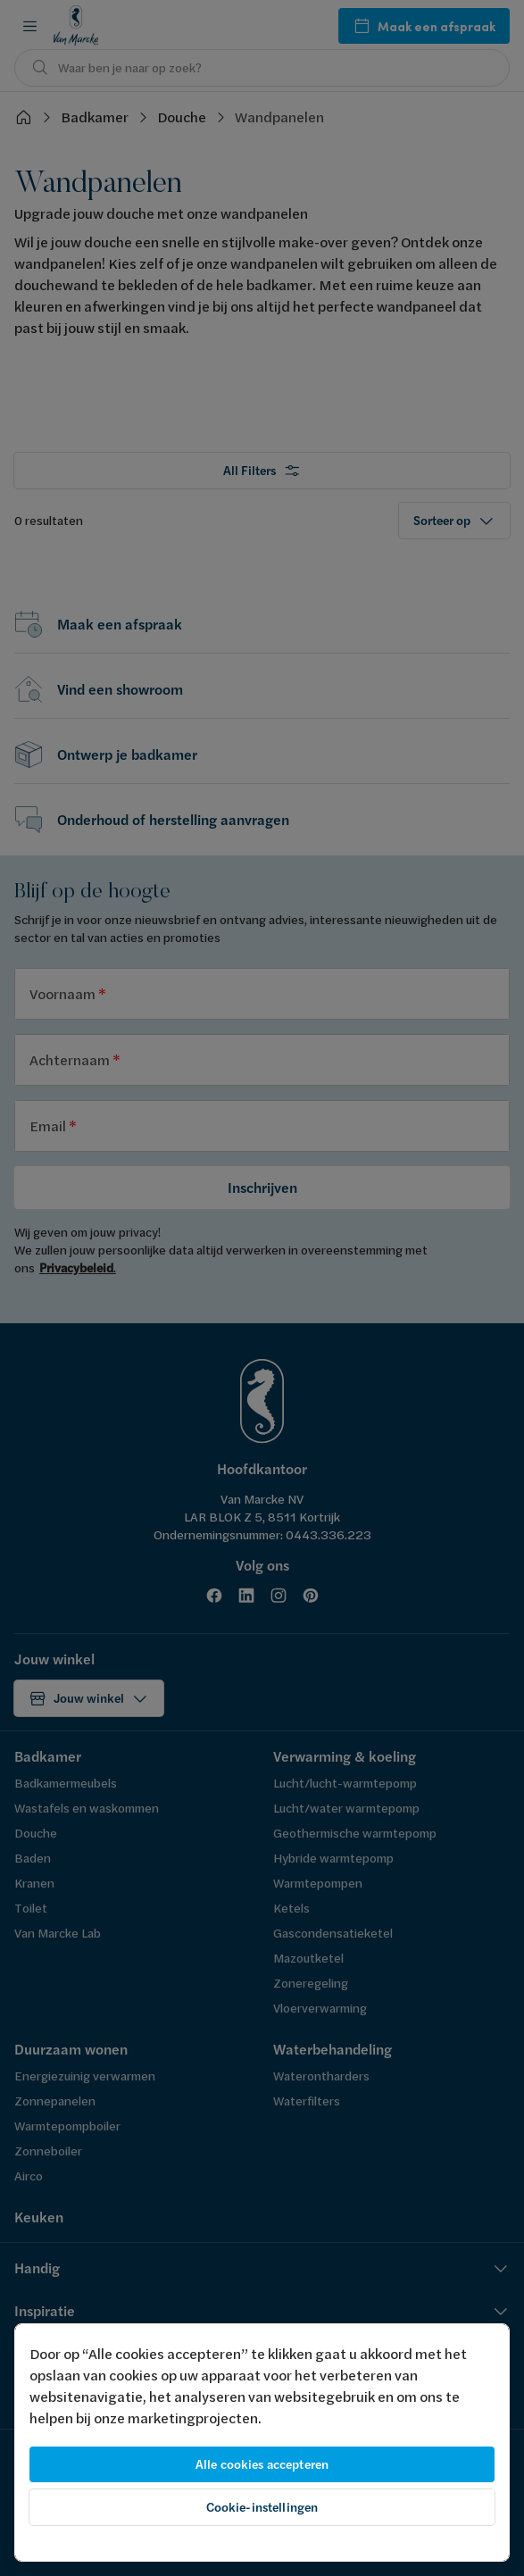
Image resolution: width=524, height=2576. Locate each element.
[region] (262, 2442)
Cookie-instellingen (262, 2507)
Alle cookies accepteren (262, 2464)
